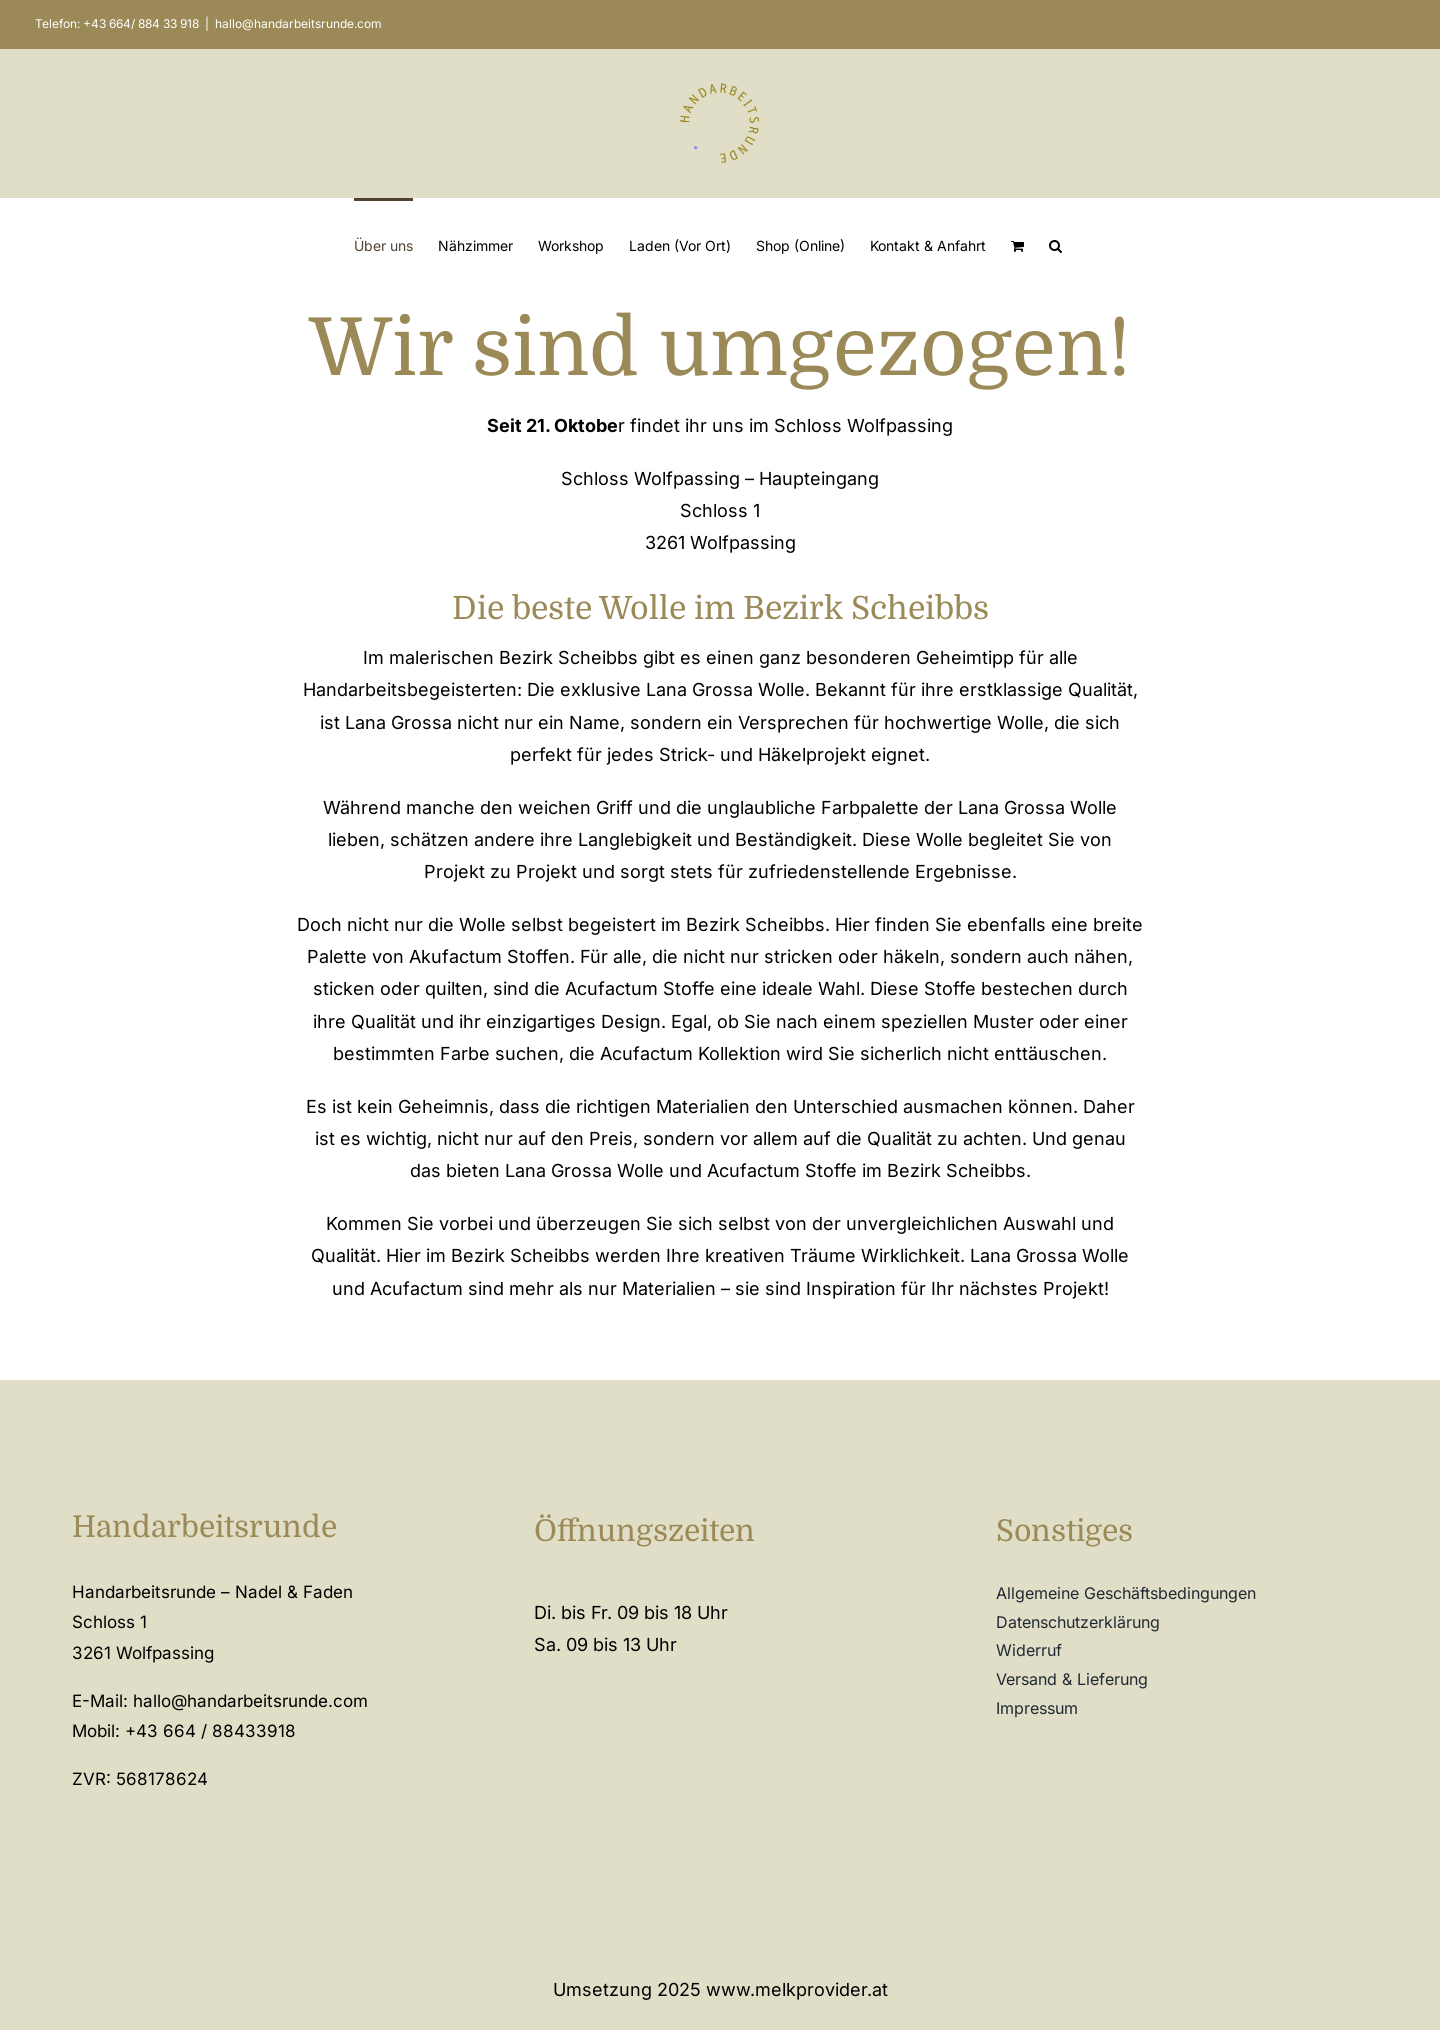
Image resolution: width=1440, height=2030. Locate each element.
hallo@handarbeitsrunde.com (298, 23)
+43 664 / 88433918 (210, 1731)
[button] (1055, 245)
